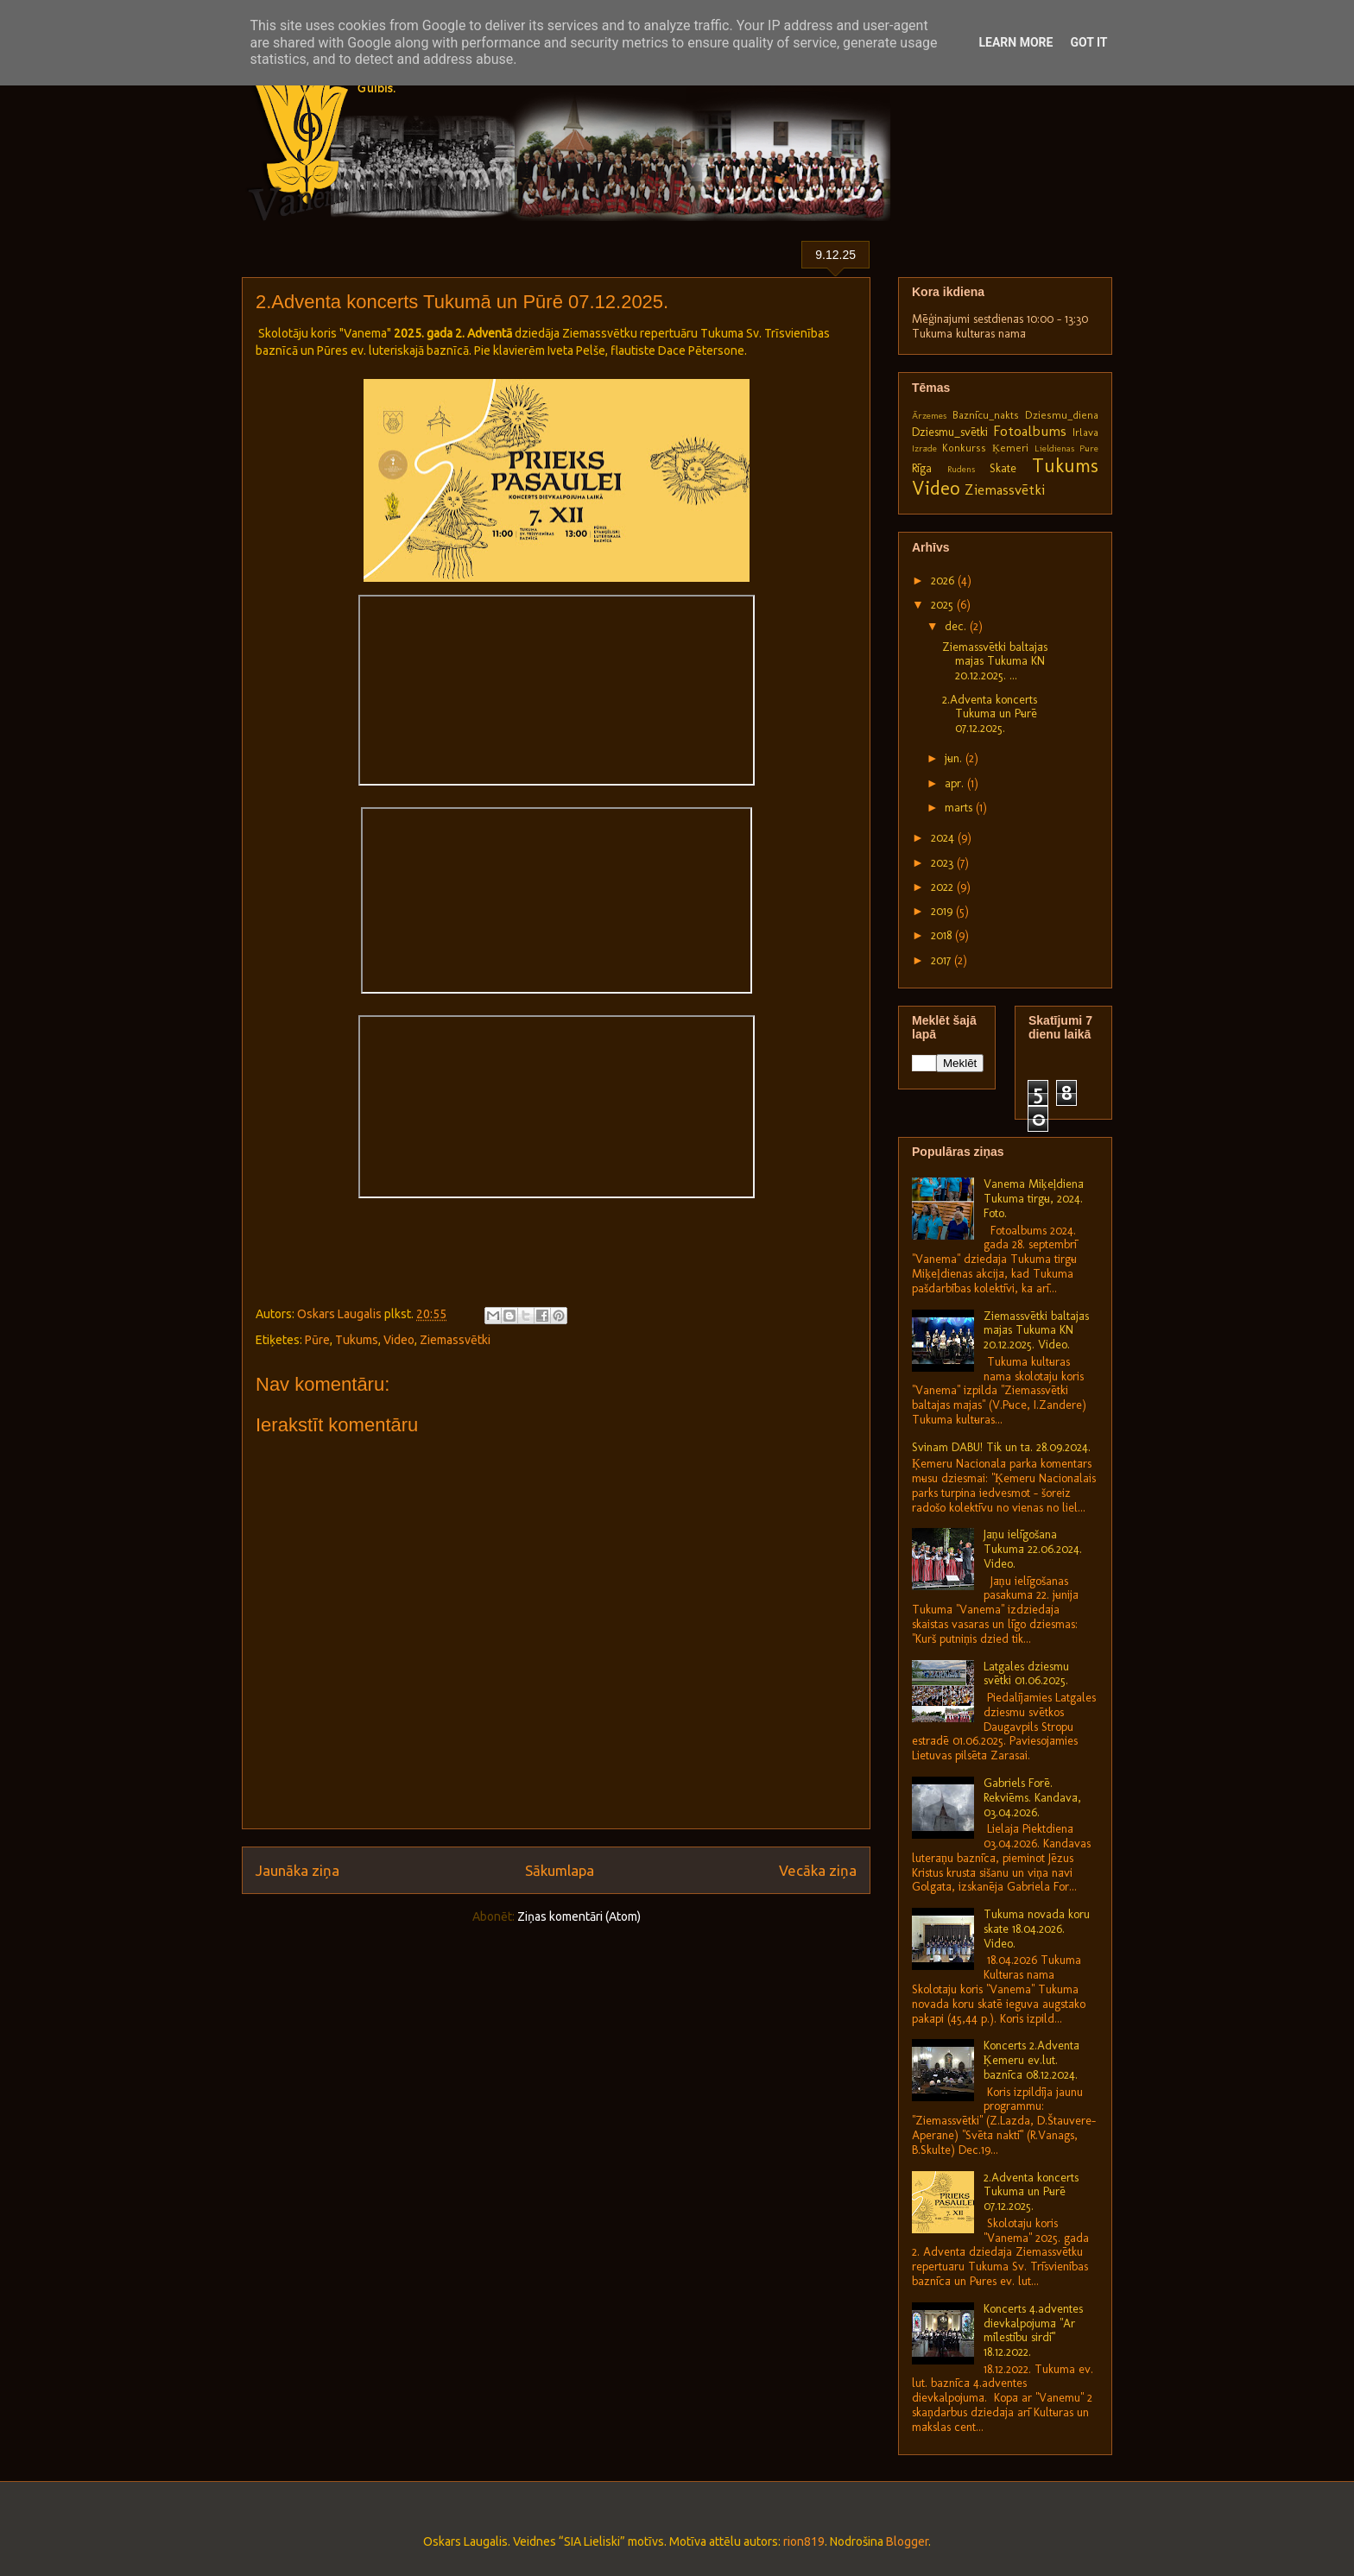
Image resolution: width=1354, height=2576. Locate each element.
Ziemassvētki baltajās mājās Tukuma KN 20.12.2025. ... (994, 662)
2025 (944, 604)
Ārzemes (929, 415)
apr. (956, 783)
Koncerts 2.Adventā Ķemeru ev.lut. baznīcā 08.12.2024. (1031, 2060)
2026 (944, 580)
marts (960, 807)
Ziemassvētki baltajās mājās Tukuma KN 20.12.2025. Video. (1036, 1331)
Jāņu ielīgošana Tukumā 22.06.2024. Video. (1033, 1549)
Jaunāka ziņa (297, 1870)
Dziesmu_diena (1061, 414)
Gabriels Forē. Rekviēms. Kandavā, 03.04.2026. (1032, 1798)
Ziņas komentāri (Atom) (579, 1916)
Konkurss (964, 447)
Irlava (1085, 432)
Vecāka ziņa (818, 1870)
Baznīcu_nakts (985, 414)
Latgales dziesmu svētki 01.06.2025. (1026, 1674)
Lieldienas (1054, 448)
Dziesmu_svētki (950, 432)
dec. (957, 626)
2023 (944, 863)
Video (398, 1340)
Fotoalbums (1029, 430)
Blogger (907, 2541)
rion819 (804, 2541)
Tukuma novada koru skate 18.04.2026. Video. (1037, 1929)
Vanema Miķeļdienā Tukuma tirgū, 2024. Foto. (1034, 1199)
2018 (943, 935)
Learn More (1015, 42)
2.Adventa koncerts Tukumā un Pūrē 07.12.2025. (989, 714)
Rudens (961, 469)
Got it (1088, 42)
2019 (943, 911)
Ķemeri (1010, 447)
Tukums (356, 1340)
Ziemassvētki (455, 1340)
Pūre (317, 1340)
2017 (942, 960)
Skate (1003, 468)
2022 (944, 887)
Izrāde (924, 448)
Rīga (922, 468)
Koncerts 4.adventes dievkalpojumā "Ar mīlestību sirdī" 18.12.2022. (1033, 2330)
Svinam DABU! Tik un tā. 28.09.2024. (1001, 1447)
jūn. (955, 758)
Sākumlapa (559, 1870)
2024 (944, 837)
